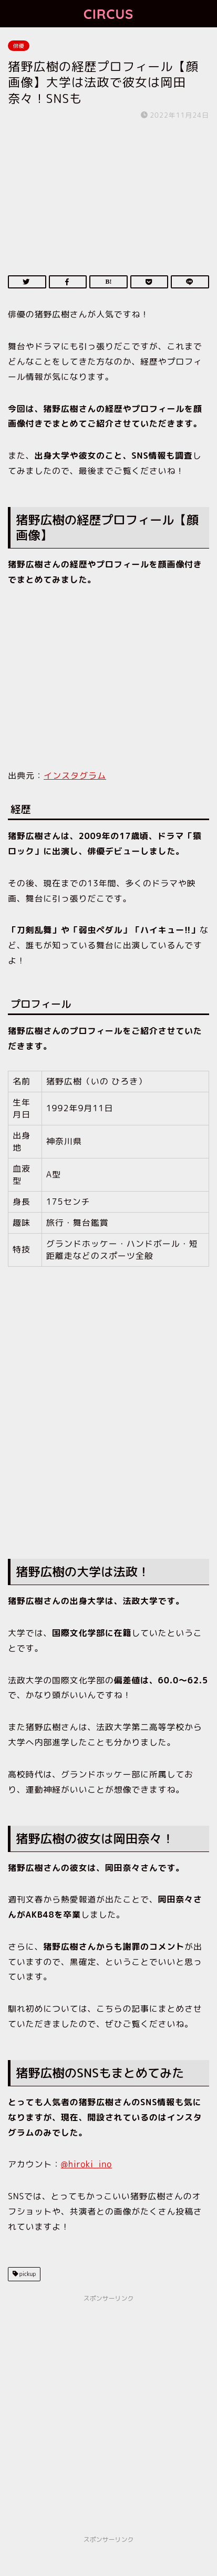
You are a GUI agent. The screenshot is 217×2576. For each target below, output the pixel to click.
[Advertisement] (108, 1426)
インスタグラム (75, 775)
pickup (27, 2274)
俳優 (18, 45)
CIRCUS (109, 13)
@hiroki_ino (86, 2164)
